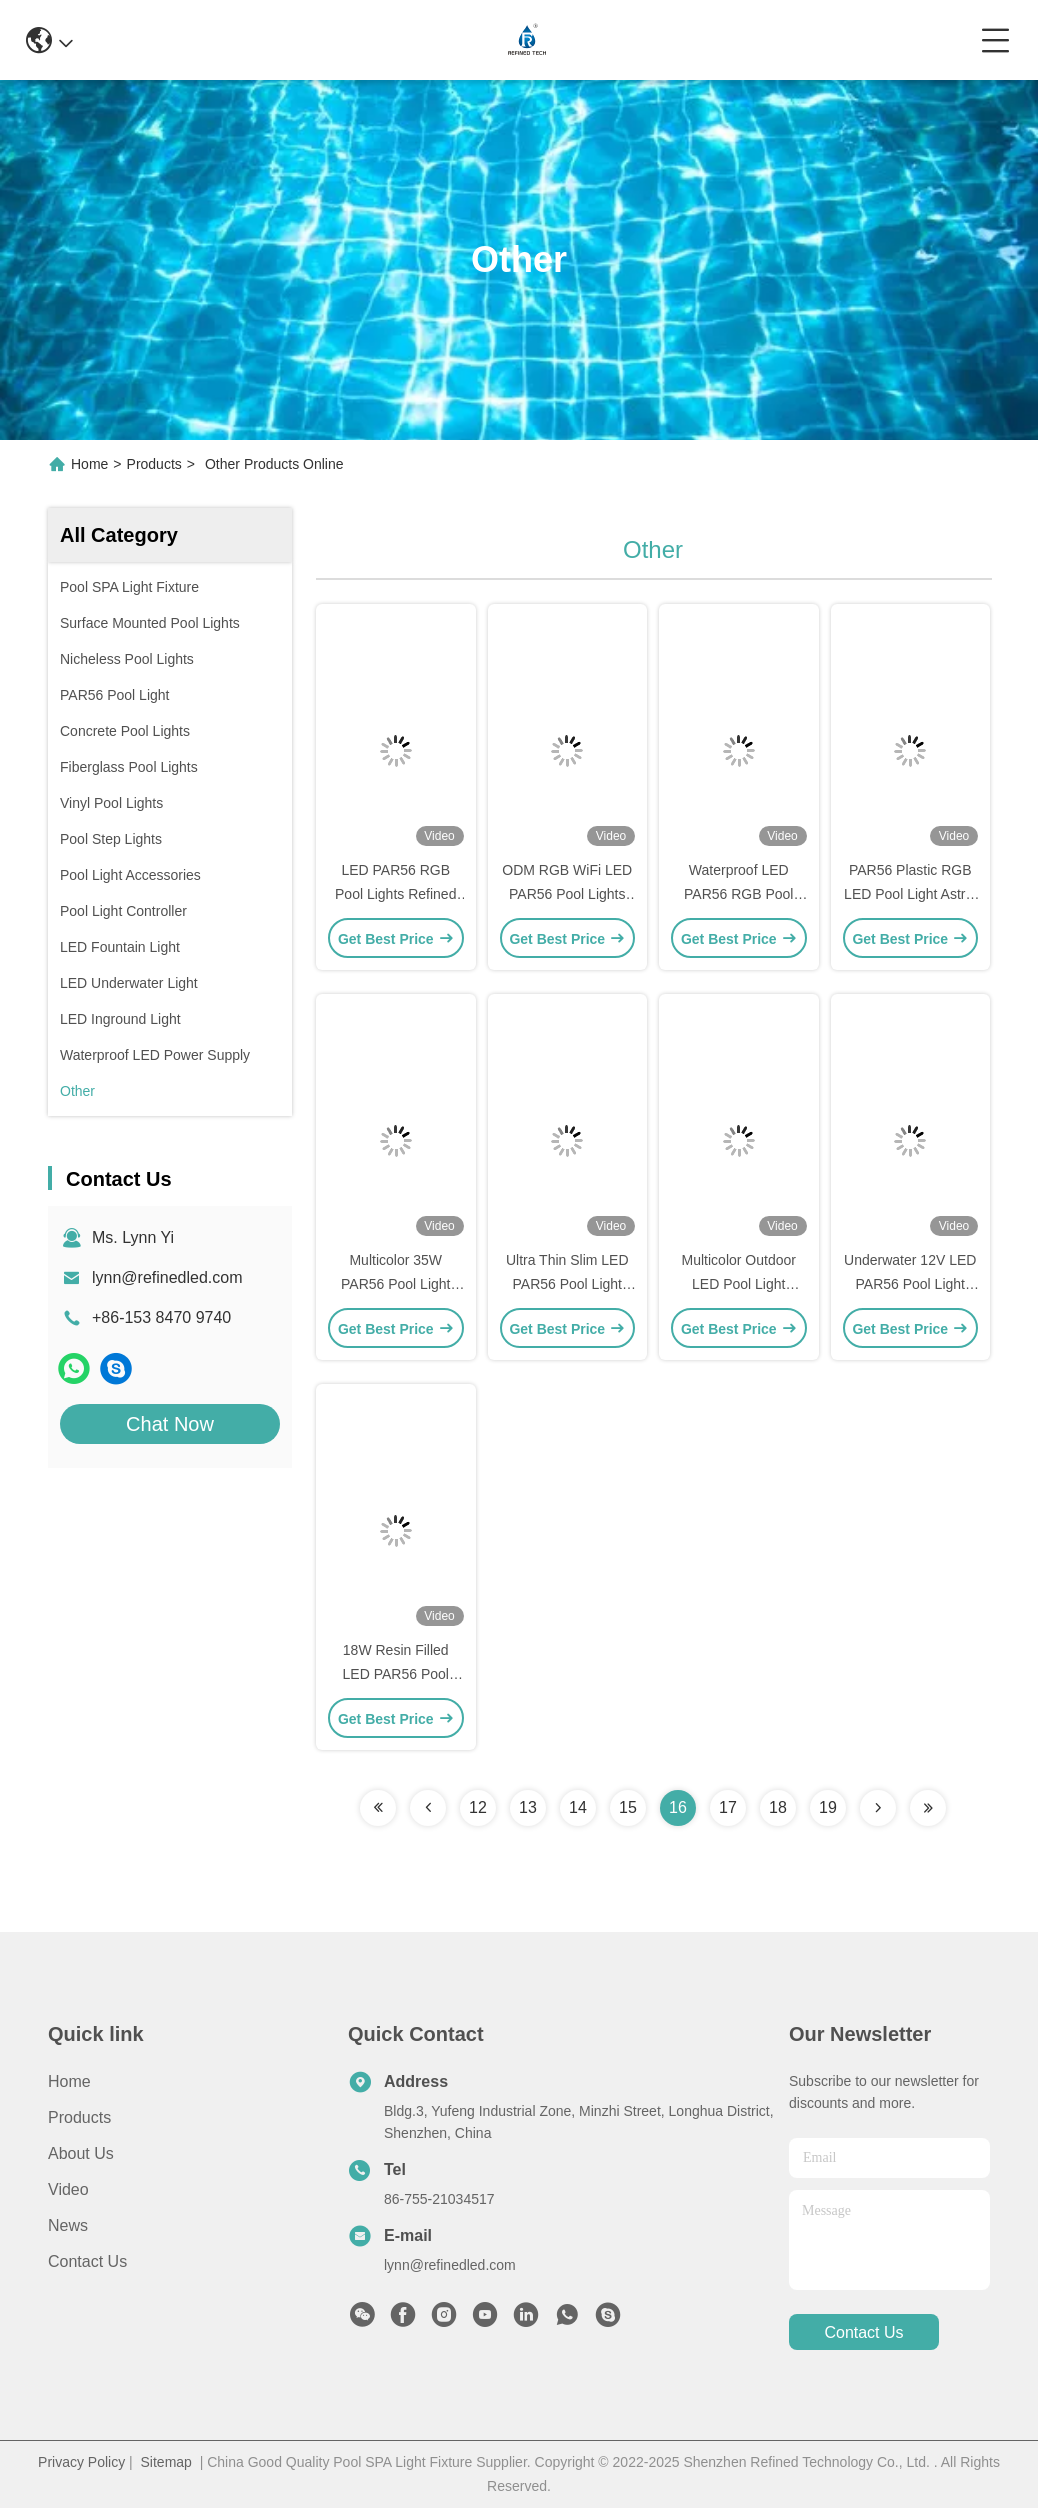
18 (778, 1807)
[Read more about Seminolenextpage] (378, 1808)
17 (728, 1807)
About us (81, 2153)
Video (68, 2189)
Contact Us (87, 2261)
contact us (863, 2332)
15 (628, 1807)
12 (478, 1807)
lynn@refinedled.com (167, 1277)
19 (828, 1807)
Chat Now (170, 1424)
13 (528, 1807)
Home (89, 464)
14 (578, 1807)
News (68, 2225)
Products (154, 464)
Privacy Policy (81, 2462)
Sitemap (166, 2462)
